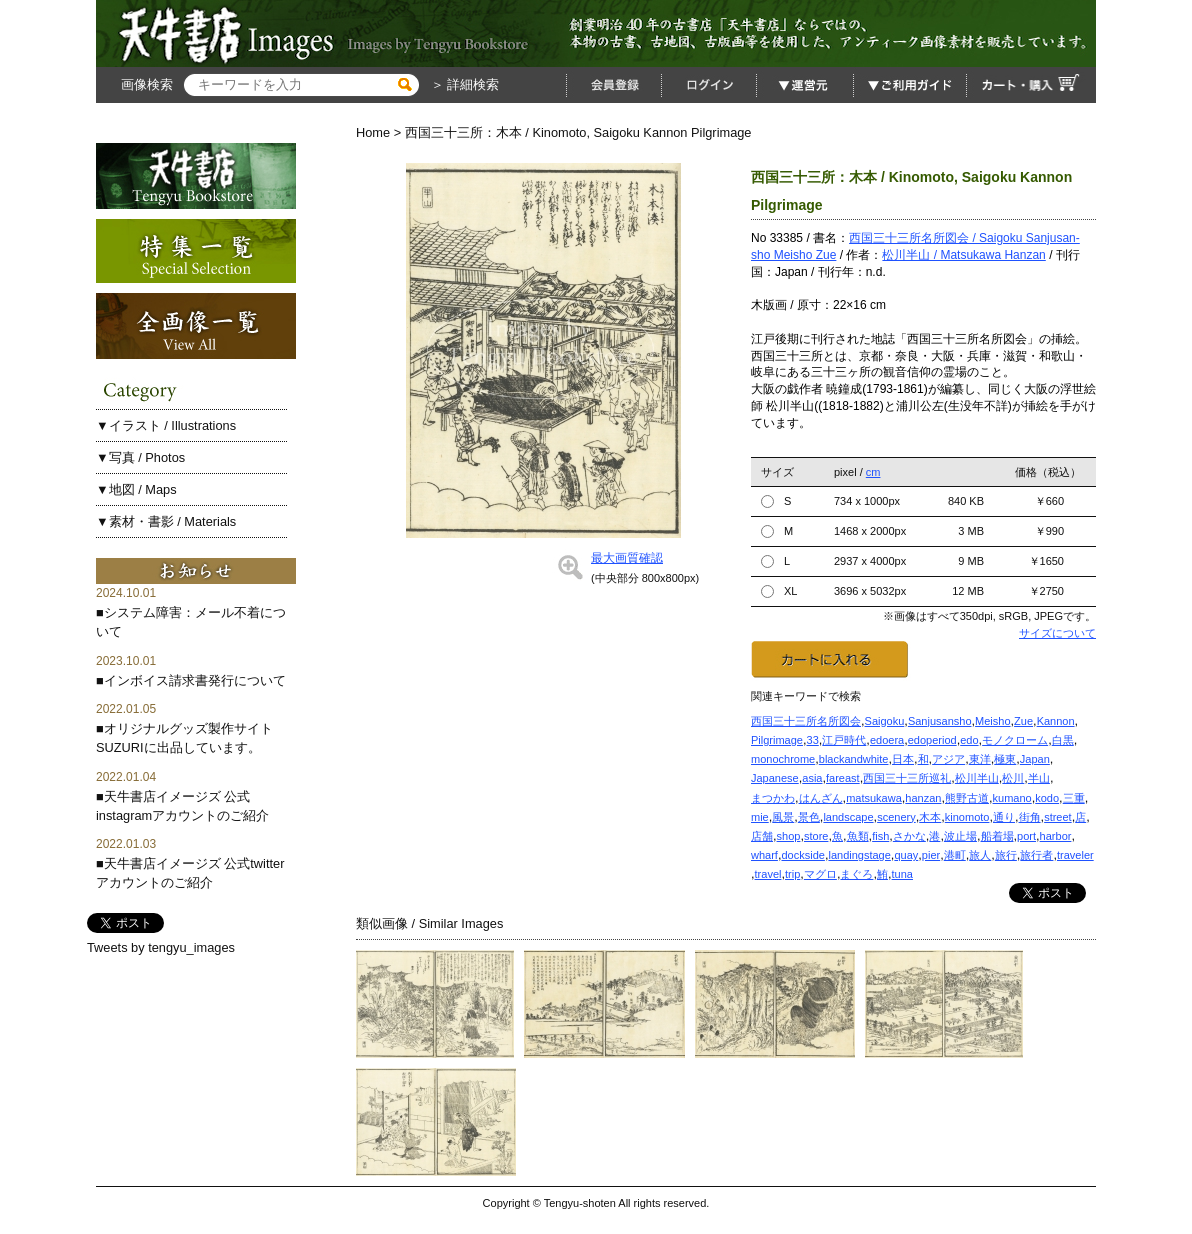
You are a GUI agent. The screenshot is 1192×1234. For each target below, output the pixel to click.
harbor (1056, 836)
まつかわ (773, 798)
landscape (848, 817)
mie (760, 817)
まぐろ (856, 874)
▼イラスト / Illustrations (166, 425)
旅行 (1006, 855)
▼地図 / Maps (136, 489)
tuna (902, 874)
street (1058, 817)
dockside (802, 855)
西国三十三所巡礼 (907, 778)
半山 (1039, 778)
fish (880, 836)
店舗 (762, 836)
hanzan (923, 798)
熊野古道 (967, 798)
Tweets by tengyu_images (161, 947)
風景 (783, 817)
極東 (1005, 759)
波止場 (960, 836)
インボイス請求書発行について (195, 680)
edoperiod (932, 740)
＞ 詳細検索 (463, 84)
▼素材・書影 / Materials (166, 521)
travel (768, 874)
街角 (1030, 817)
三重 (1074, 798)
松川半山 (977, 778)
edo (969, 740)
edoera (887, 740)
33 (813, 740)
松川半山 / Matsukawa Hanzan (963, 255)
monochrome (783, 759)
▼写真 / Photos (140, 457)
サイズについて (1057, 633)
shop (789, 836)
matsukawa (874, 798)
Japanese (775, 778)
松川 (1013, 778)
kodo (1047, 798)
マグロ (820, 874)
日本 (903, 759)
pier (931, 855)
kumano (1012, 798)
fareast (843, 778)
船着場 (997, 836)
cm (873, 472)
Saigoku (885, 721)
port (1026, 836)
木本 (930, 817)
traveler (1075, 855)
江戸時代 (844, 740)
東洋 (980, 759)
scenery (896, 817)
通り (1004, 817)
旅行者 (1036, 855)
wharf (764, 855)
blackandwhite (854, 759)
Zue (1023, 721)
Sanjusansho (940, 721)
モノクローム (1015, 740)
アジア (948, 759)
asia (812, 778)
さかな (909, 836)
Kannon (1056, 721)
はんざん (821, 798)
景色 (809, 817)
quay (906, 855)
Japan (1035, 759)
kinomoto (967, 817)
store (816, 836)
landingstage (859, 855)
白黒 (1063, 740)
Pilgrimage (777, 740)
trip (792, 874)
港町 (955, 855)
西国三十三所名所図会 (806, 721)
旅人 (980, 855)
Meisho (992, 721)
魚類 (858, 836)
